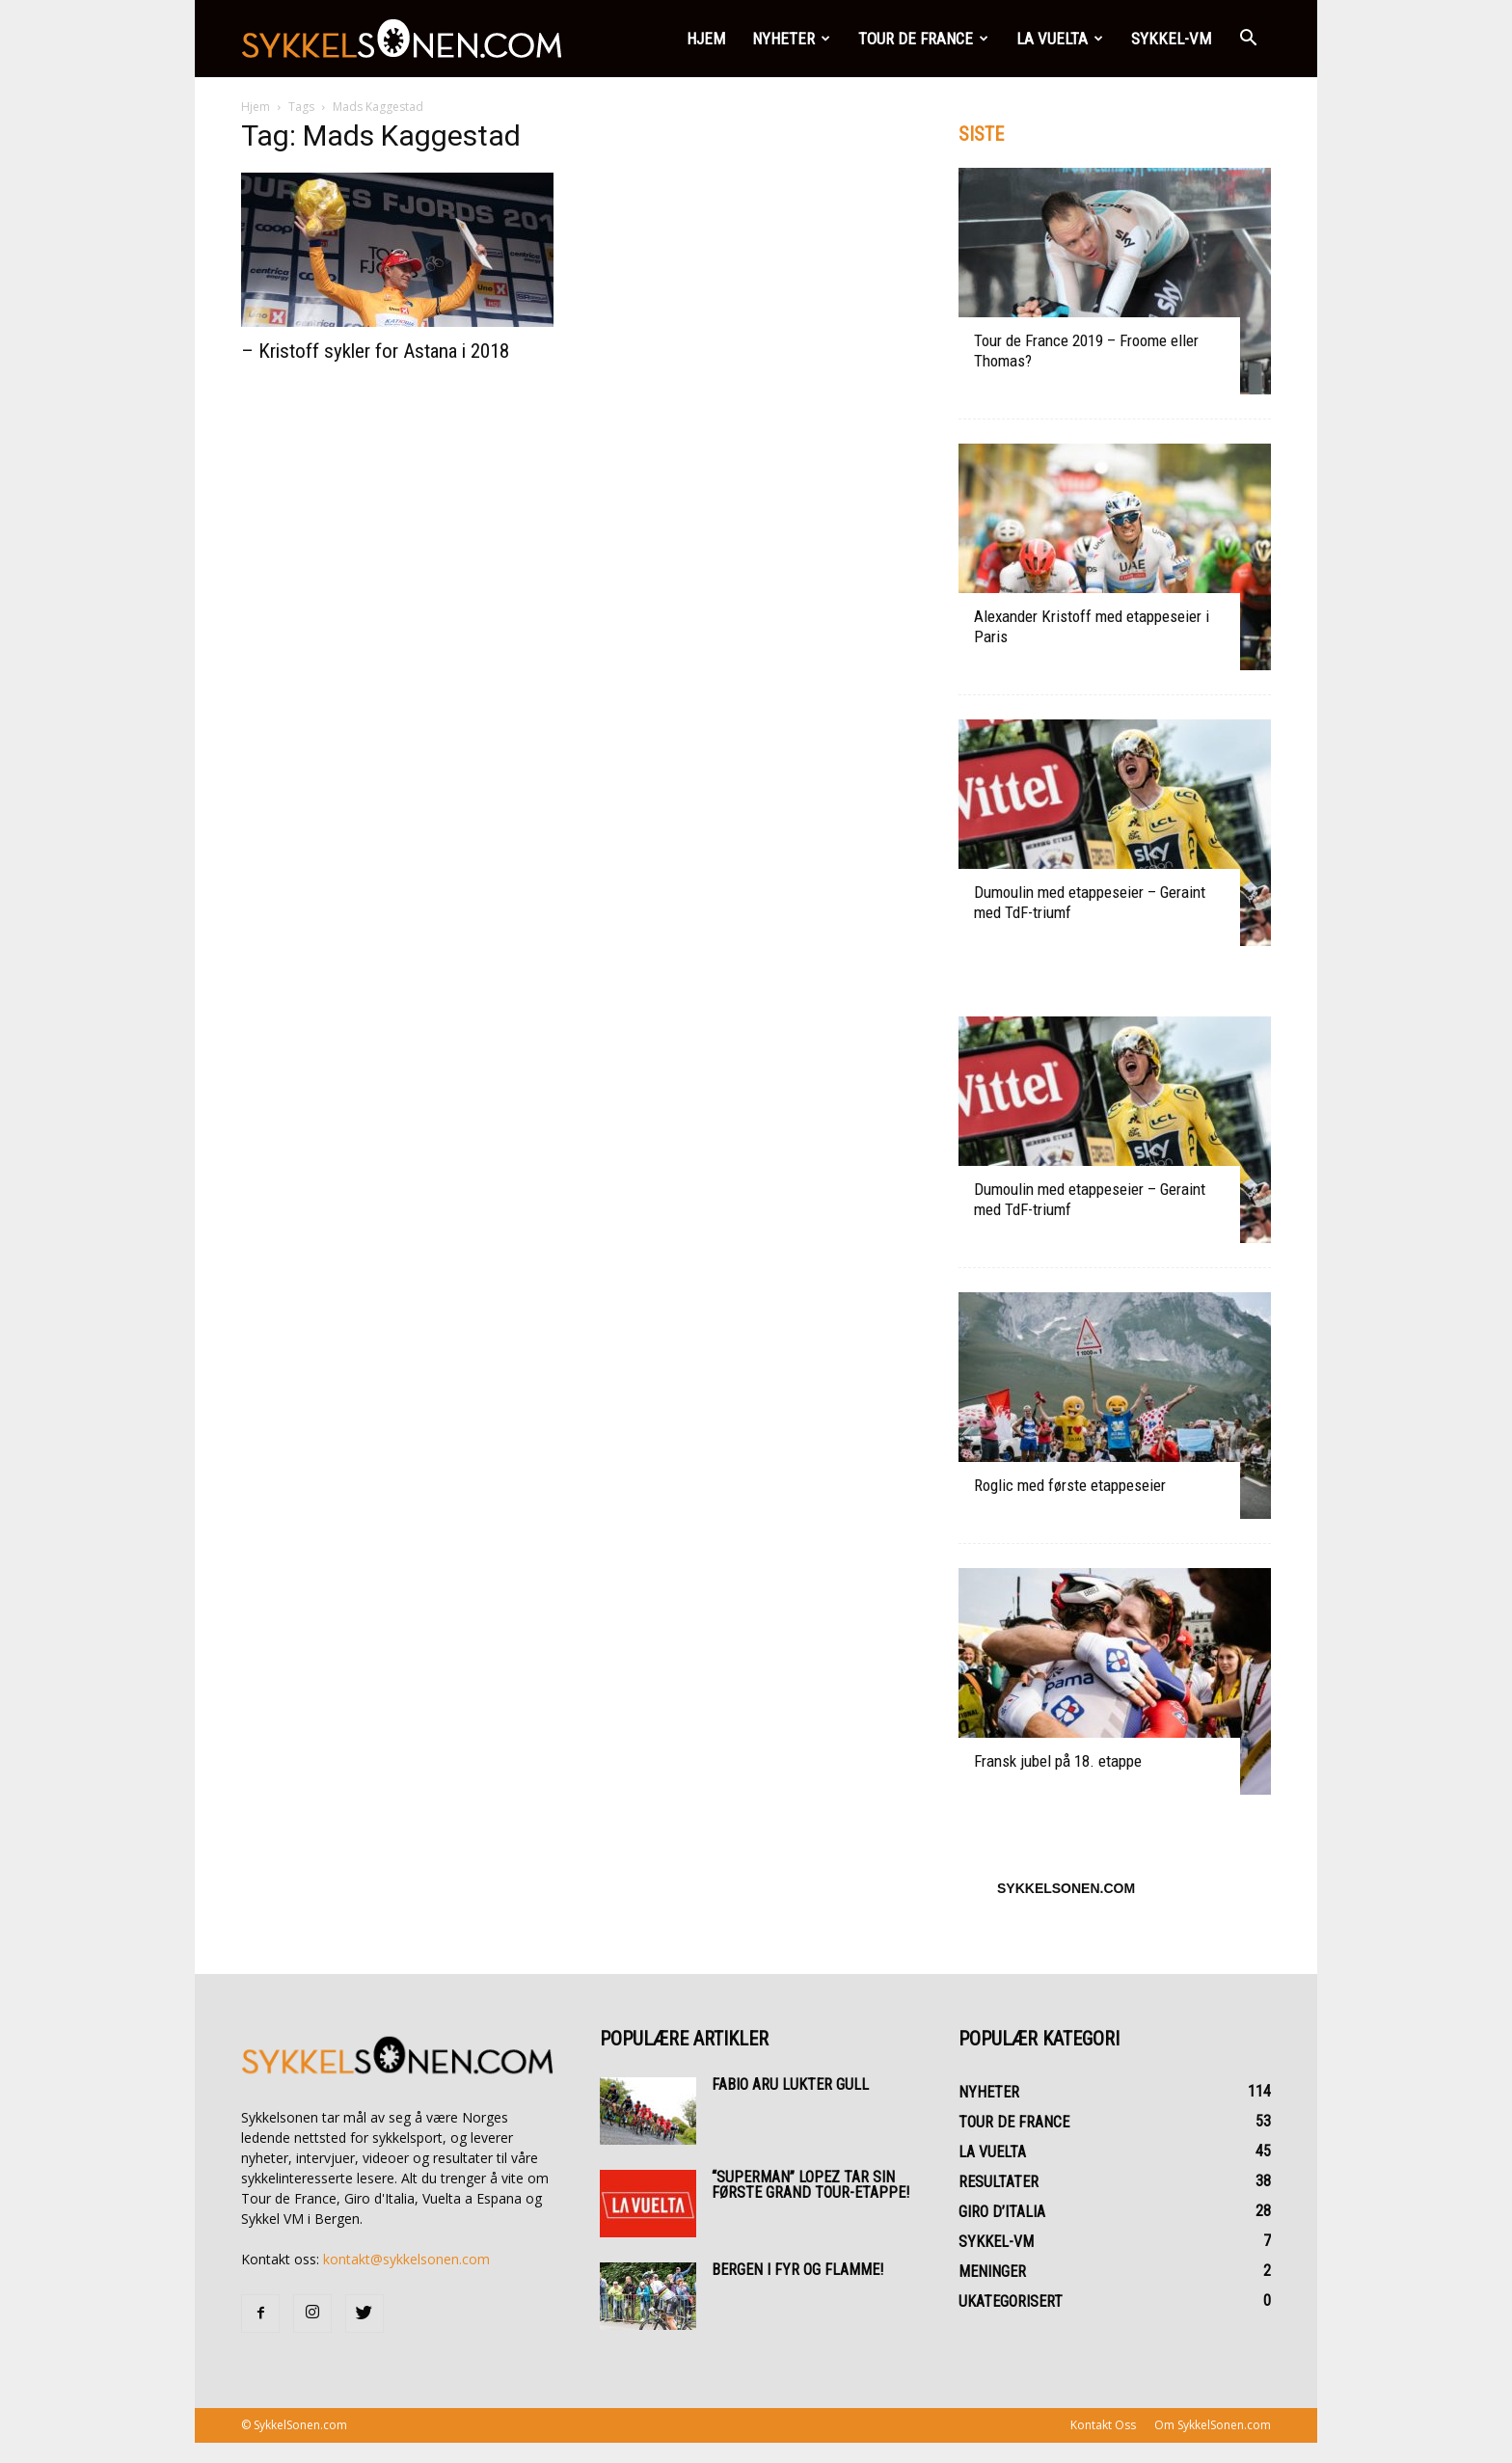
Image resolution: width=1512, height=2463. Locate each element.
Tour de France (923, 38)
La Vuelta (1059, 38)
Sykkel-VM (1171, 38)
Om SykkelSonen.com (1212, 2425)
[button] (1248, 38)
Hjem (706, 38)
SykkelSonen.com (1066, 1888)
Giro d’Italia (1001, 2212)
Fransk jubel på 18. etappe (1058, 1761)
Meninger (992, 2271)
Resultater (998, 2182)
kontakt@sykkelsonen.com (406, 2259)
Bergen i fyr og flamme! (797, 2269)
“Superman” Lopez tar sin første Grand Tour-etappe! (810, 2185)
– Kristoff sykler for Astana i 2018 (375, 351)
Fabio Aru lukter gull (790, 2084)
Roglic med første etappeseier (1070, 1485)
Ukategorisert (1010, 2301)
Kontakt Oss (1103, 2425)
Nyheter (791, 38)
